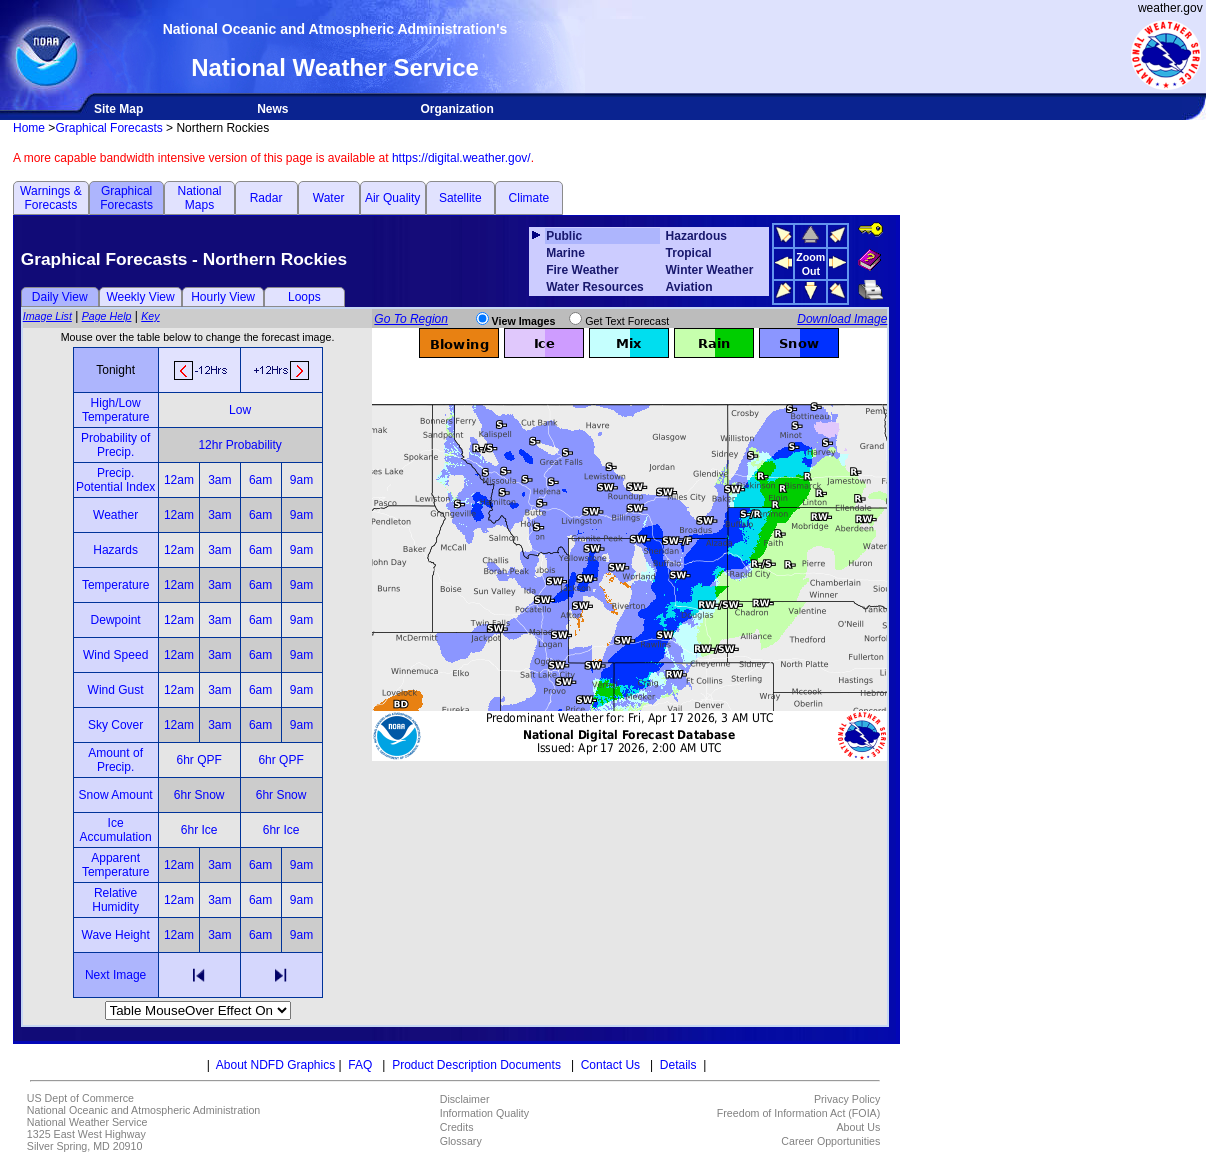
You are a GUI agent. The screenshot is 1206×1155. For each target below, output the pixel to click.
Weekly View (140, 297)
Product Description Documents (476, 1065)
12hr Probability (239, 445)
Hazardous (696, 236)
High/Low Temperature (115, 410)
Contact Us (610, 1065)
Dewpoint (116, 620)
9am (301, 480)
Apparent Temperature (115, 865)
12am (179, 480)
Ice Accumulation (116, 830)
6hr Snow (199, 795)
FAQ (360, 1065)
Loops (304, 297)
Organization (456, 109)
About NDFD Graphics (275, 1065)
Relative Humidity (115, 900)
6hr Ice (199, 830)
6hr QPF (198, 760)
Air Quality (392, 198)
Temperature (115, 585)
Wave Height (116, 935)
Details (678, 1065)
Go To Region (411, 319)
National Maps (199, 198)
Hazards (115, 550)
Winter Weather (710, 270)
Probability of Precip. (115, 445)
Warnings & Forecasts (51, 198)
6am (260, 480)
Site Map (118, 109)
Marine (565, 253)
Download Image (842, 319)
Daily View (60, 297)
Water (329, 198)
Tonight (115, 370)
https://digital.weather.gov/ (461, 158)
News (272, 109)
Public (564, 236)
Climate (529, 198)
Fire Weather (582, 270)
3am (219, 480)
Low (240, 410)
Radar (266, 198)
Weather (115, 515)
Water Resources (595, 287)
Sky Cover (115, 725)
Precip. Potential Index (115, 480)
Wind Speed (115, 655)
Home (29, 128)
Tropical (689, 253)
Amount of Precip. (115, 760)
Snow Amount (116, 795)
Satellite (460, 198)
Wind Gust (116, 690)
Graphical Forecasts (108, 128)
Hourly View (223, 297)
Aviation (689, 287)
